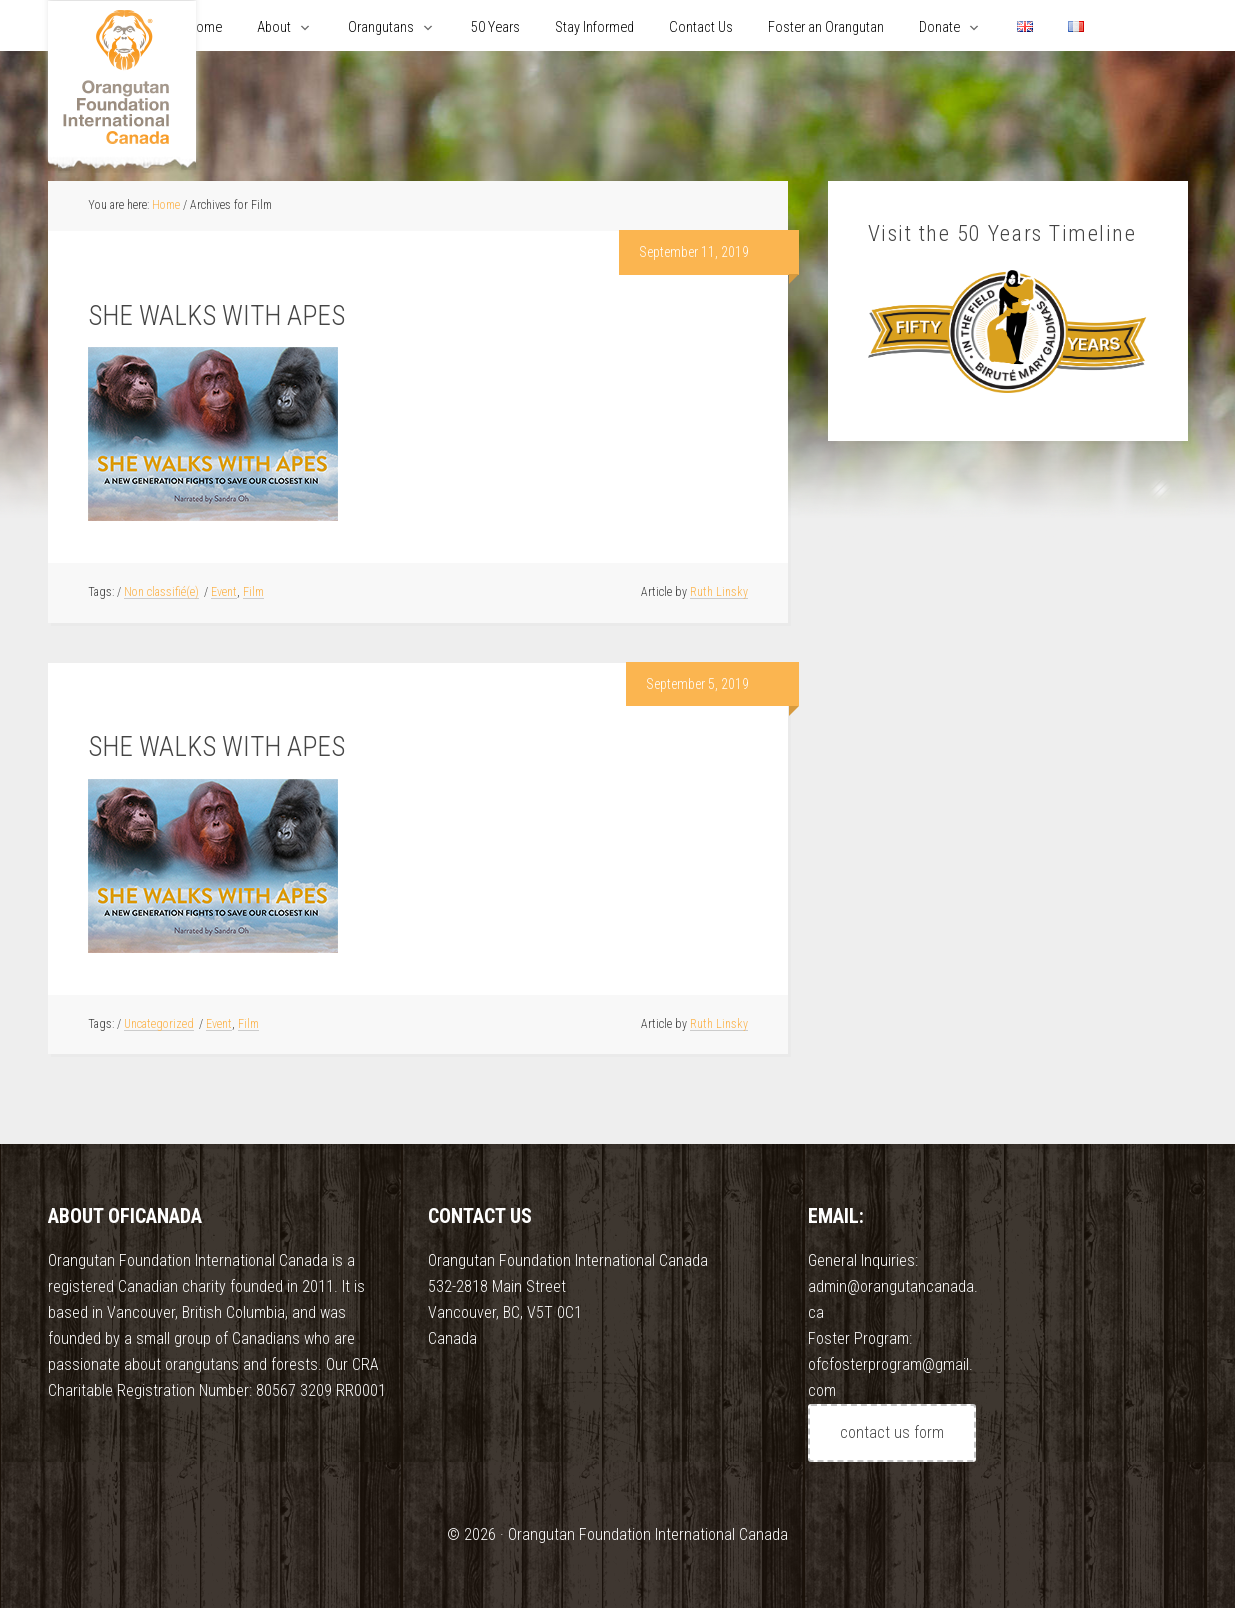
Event (224, 592)
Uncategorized (159, 1024)
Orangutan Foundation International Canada (122, 87)
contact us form (892, 1432)
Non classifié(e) (161, 592)
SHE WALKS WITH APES (216, 316)
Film (253, 592)
